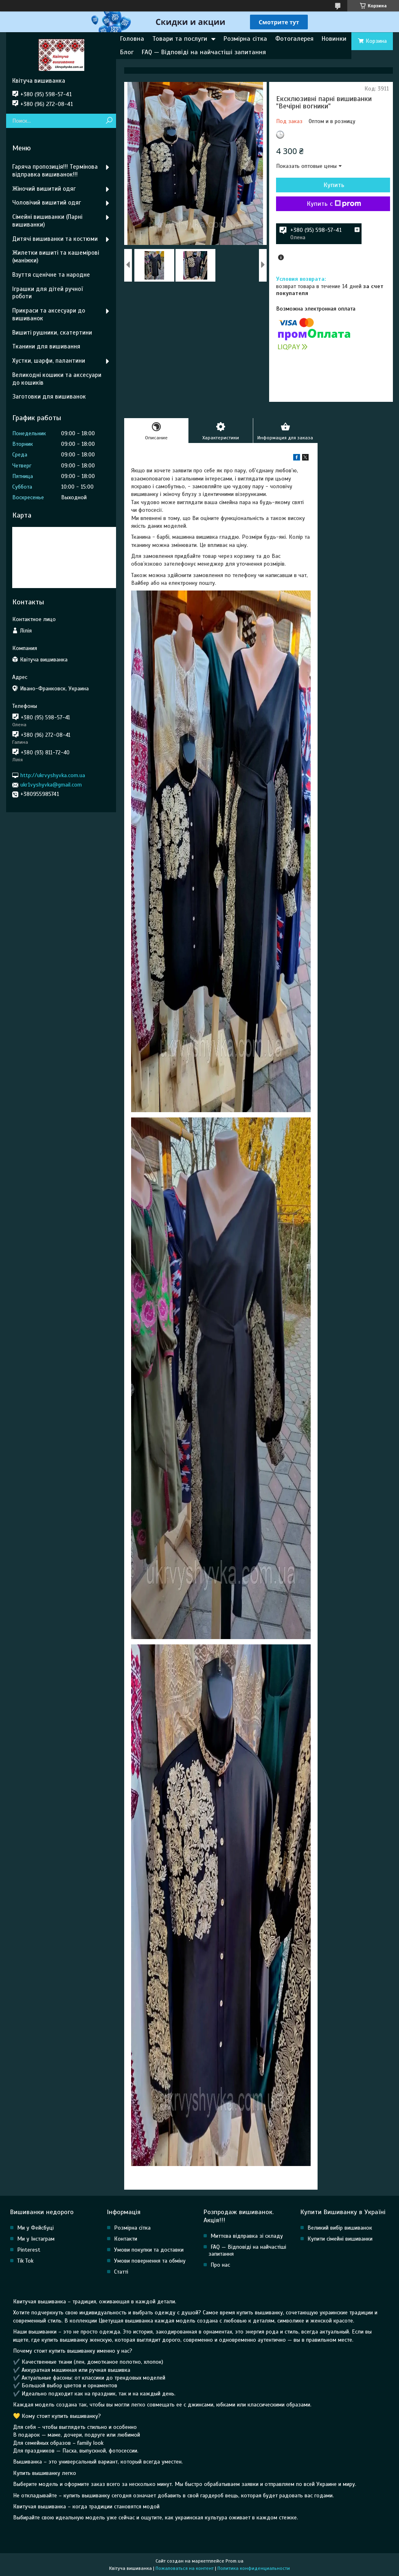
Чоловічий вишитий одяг (46, 202)
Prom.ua (234, 2561)
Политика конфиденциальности (253, 2568)
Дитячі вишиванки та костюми (55, 238)
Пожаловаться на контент (185, 2568)
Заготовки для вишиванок (49, 396)
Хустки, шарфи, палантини (48, 360)
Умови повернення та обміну (150, 2260)
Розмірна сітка (245, 39)
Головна (132, 39)
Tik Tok (25, 2260)
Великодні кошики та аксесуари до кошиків (56, 378)
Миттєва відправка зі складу (246, 2235)
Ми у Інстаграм (36, 2238)
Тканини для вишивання (46, 346)
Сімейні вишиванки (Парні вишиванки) (47, 220)
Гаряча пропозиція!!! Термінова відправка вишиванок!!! (55, 170)
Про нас (220, 2264)
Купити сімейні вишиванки (340, 2238)
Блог (127, 52)
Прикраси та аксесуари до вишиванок (48, 314)
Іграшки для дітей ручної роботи (47, 292)
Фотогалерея (294, 39)
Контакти (125, 2238)
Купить (334, 185)
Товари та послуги (179, 39)
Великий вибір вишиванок (339, 2227)
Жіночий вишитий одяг (44, 188)
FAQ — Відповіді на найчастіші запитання (204, 52)
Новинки (334, 39)
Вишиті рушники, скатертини (52, 332)
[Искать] (109, 121)
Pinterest (28, 2249)
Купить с (334, 204)
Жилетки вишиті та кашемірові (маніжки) (55, 256)
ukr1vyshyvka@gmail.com (51, 784)
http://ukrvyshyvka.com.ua (52, 775)
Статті (121, 2271)
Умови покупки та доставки (149, 2249)
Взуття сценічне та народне (51, 274)
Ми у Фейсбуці (35, 2227)
